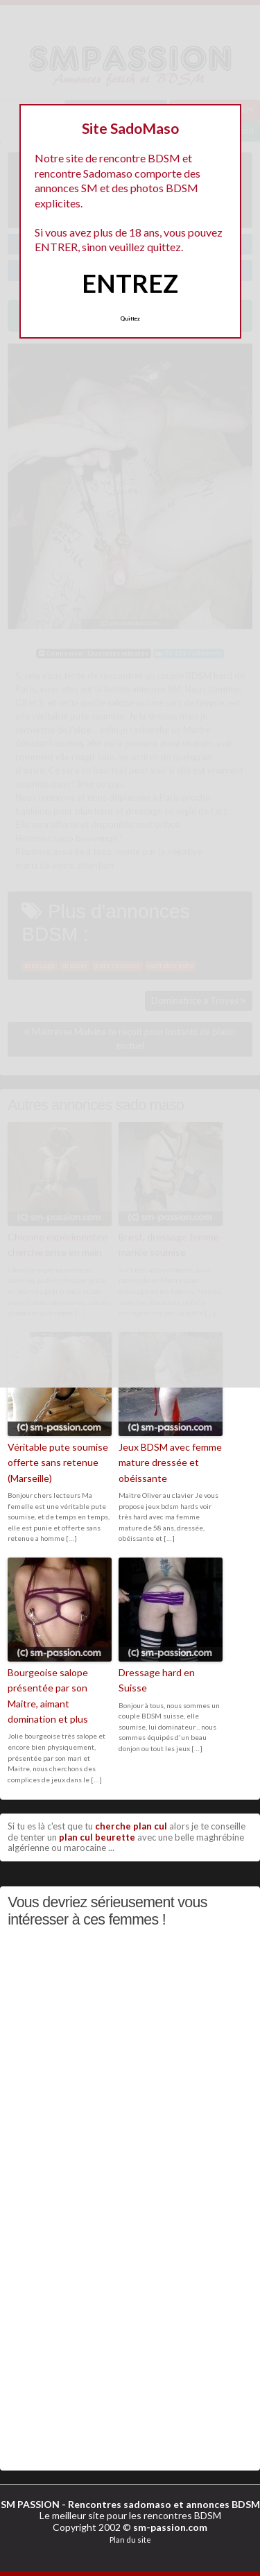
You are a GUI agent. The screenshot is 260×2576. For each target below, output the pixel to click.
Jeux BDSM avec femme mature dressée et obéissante (170, 1462)
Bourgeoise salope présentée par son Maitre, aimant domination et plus (48, 1695)
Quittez (130, 318)
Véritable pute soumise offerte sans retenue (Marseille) (58, 1462)
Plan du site (130, 2539)
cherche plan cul (131, 1826)
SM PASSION (30, 2504)
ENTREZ (130, 283)
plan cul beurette (97, 1837)
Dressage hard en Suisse (157, 1680)
